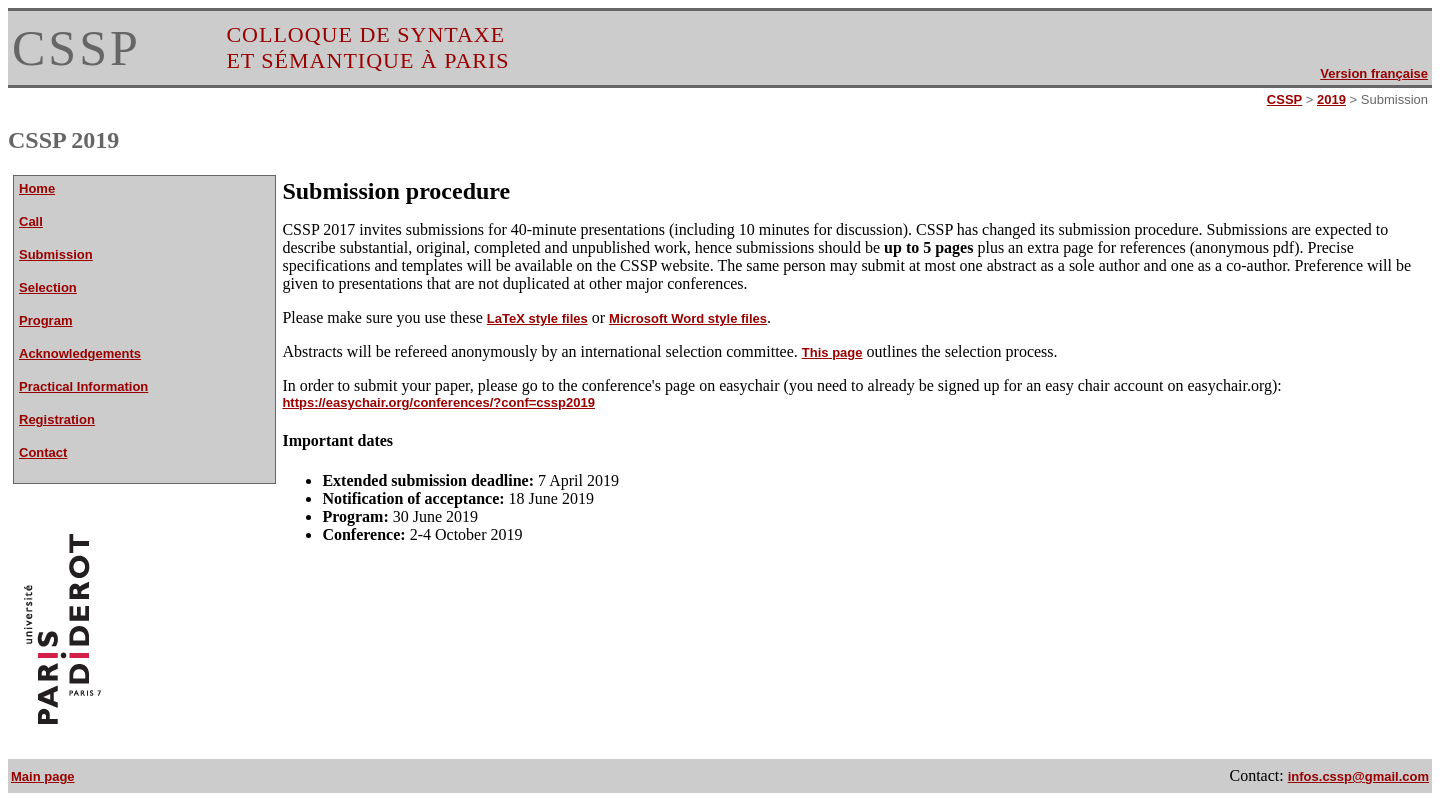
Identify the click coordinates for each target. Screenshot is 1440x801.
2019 (1331, 99)
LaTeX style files (537, 318)
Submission (56, 254)
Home (37, 188)
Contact (43, 452)
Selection (48, 287)
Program (45, 320)
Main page (43, 776)
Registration (57, 419)
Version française (1374, 73)
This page (832, 352)
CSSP (76, 48)
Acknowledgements (80, 353)
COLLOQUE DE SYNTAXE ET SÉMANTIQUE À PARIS (367, 47)
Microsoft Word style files (688, 318)
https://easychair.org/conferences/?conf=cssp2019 (438, 402)
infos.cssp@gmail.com (1358, 776)
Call (31, 221)
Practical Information (83, 386)
